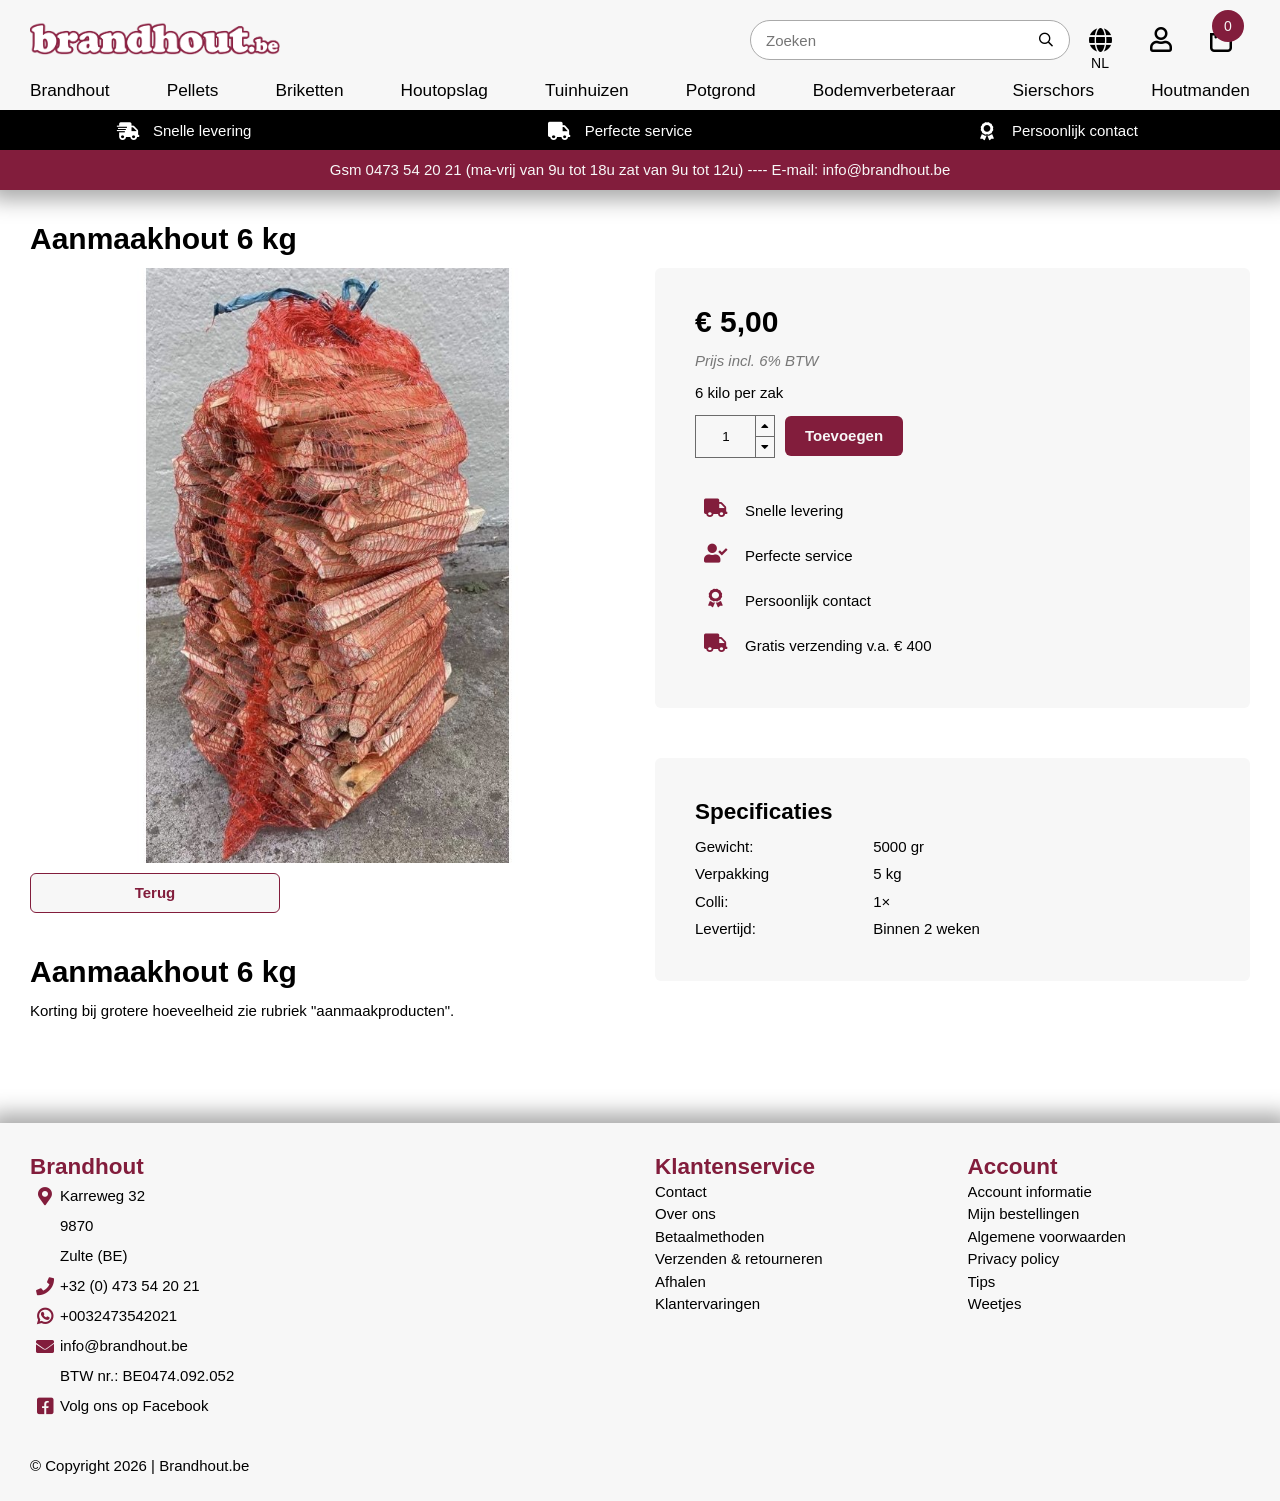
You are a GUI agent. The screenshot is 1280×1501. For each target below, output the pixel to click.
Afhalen (680, 1281)
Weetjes (995, 1303)
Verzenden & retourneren (739, 1258)
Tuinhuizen (587, 90)
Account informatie (1030, 1191)
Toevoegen (844, 435)
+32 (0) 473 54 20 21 (130, 1285)
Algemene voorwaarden (1047, 1236)
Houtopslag (444, 90)
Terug (155, 892)
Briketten (309, 90)
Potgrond (721, 90)
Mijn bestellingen (1024, 1213)
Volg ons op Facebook (134, 1405)
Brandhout (70, 90)
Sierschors (1053, 90)
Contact (681, 1191)
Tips (982, 1281)
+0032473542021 (118, 1315)
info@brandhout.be (124, 1345)
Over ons (685, 1213)
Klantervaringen (707, 1303)
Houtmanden (1200, 90)
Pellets (193, 90)
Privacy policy (1014, 1258)
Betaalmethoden (709, 1236)
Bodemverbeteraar (884, 90)
